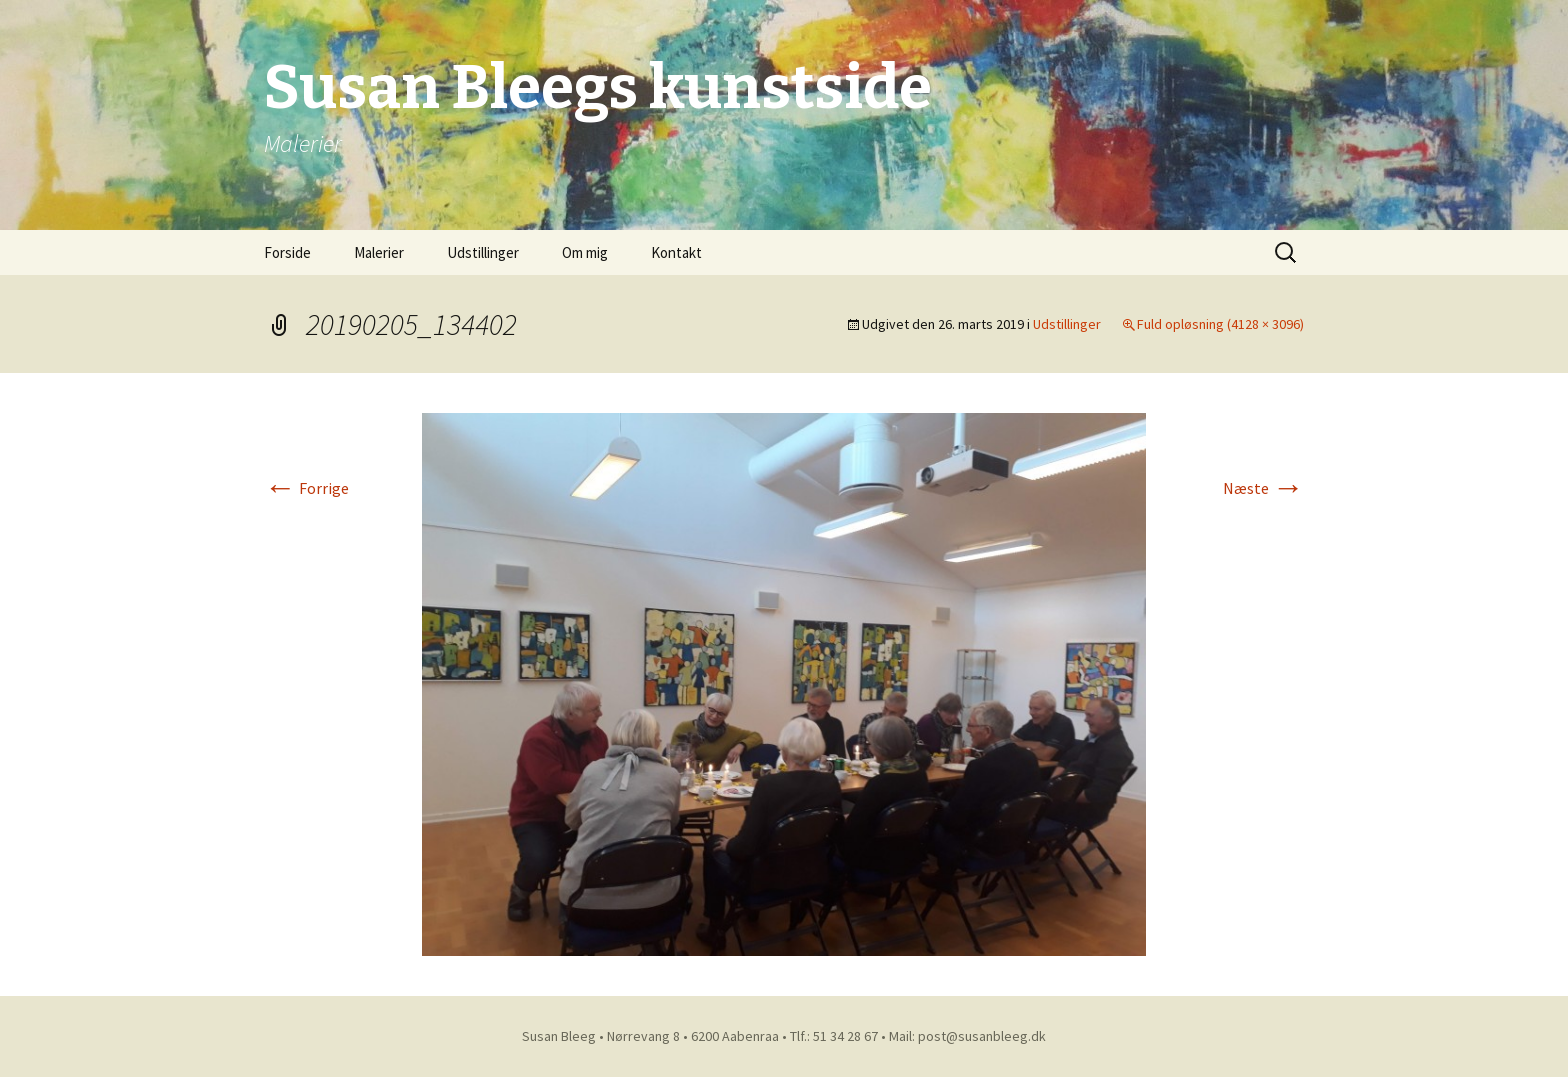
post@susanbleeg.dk (982, 1036)
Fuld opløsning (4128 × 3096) (1220, 324)
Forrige (306, 488)
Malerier (379, 252)
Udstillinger (483, 252)
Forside (287, 252)
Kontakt (676, 252)
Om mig (585, 252)
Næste (1263, 488)
